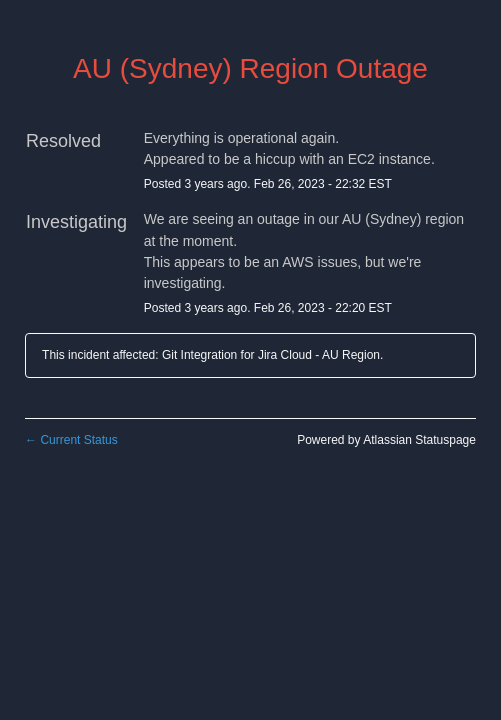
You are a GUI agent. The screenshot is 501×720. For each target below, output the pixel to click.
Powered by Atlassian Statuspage (386, 440)
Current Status (71, 440)
